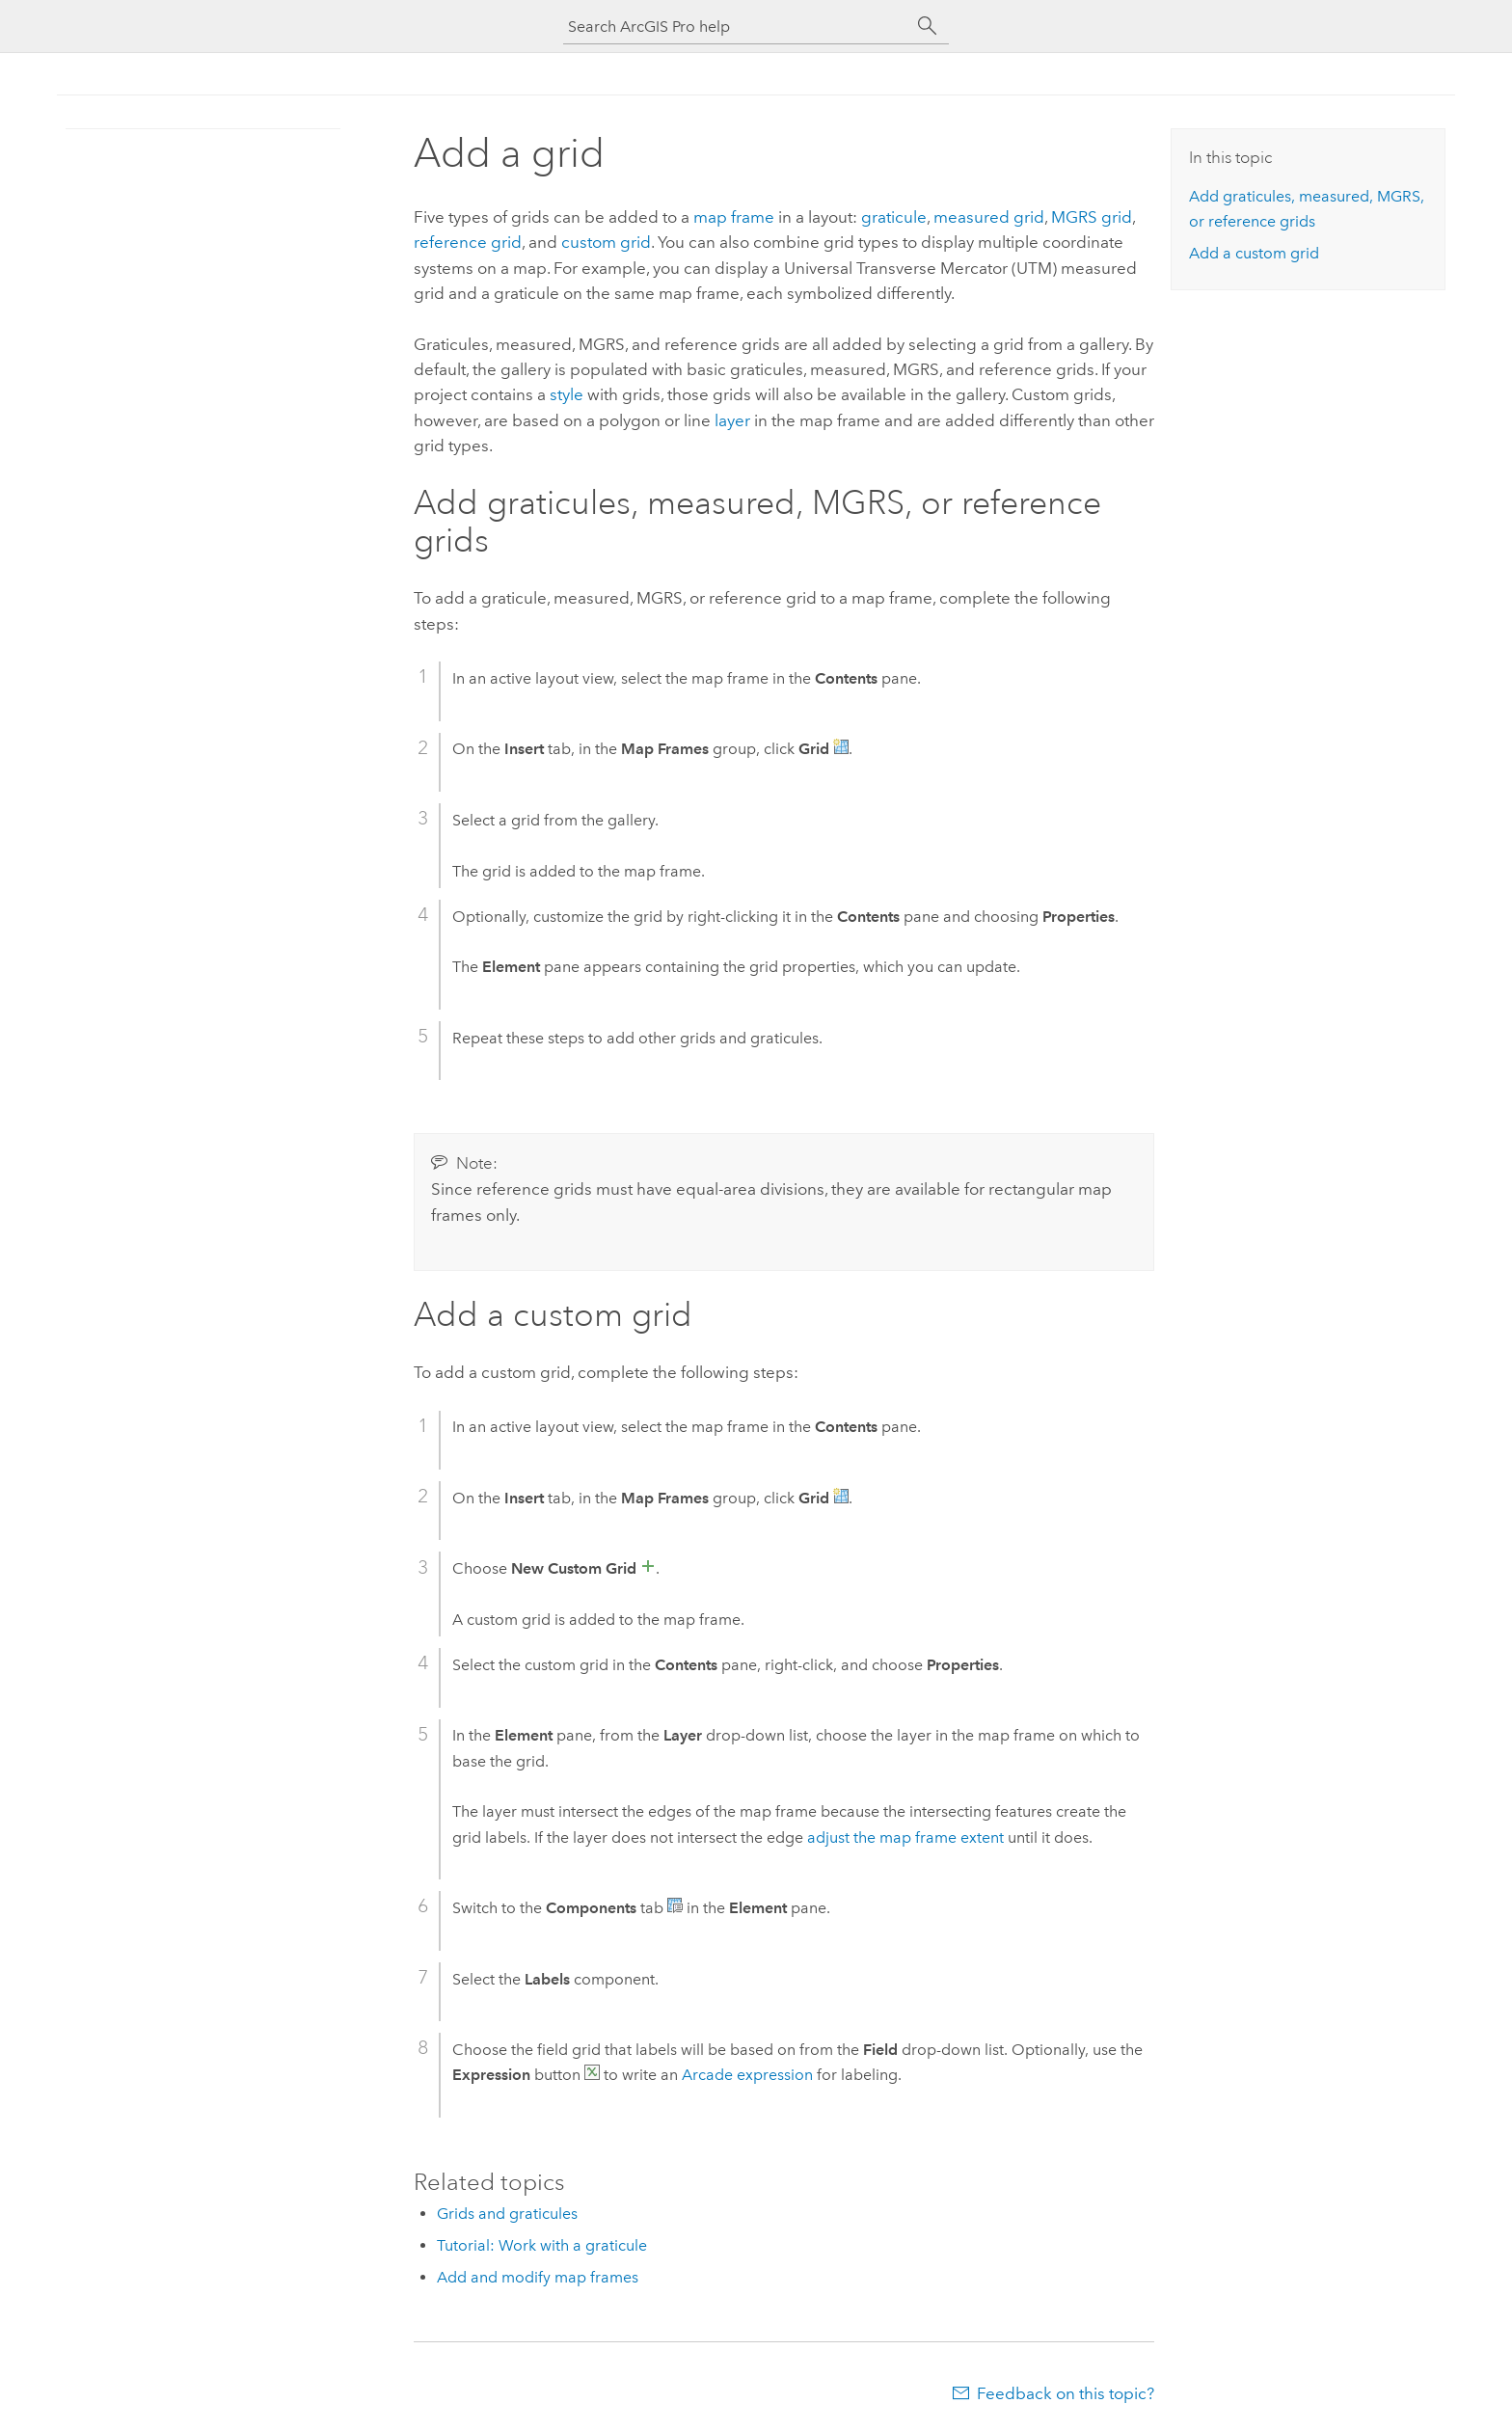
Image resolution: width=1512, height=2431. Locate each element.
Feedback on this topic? (1065, 2393)
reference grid (468, 242)
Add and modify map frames (537, 2277)
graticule (894, 217)
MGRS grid (1091, 217)
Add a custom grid (1254, 253)
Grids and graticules (507, 2213)
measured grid (988, 217)
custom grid (606, 242)
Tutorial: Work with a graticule (542, 2245)
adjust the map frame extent (905, 1837)
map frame (733, 217)
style (566, 394)
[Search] (927, 26)
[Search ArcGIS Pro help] (736, 26)
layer (732, 420)
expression (747, 2075)
